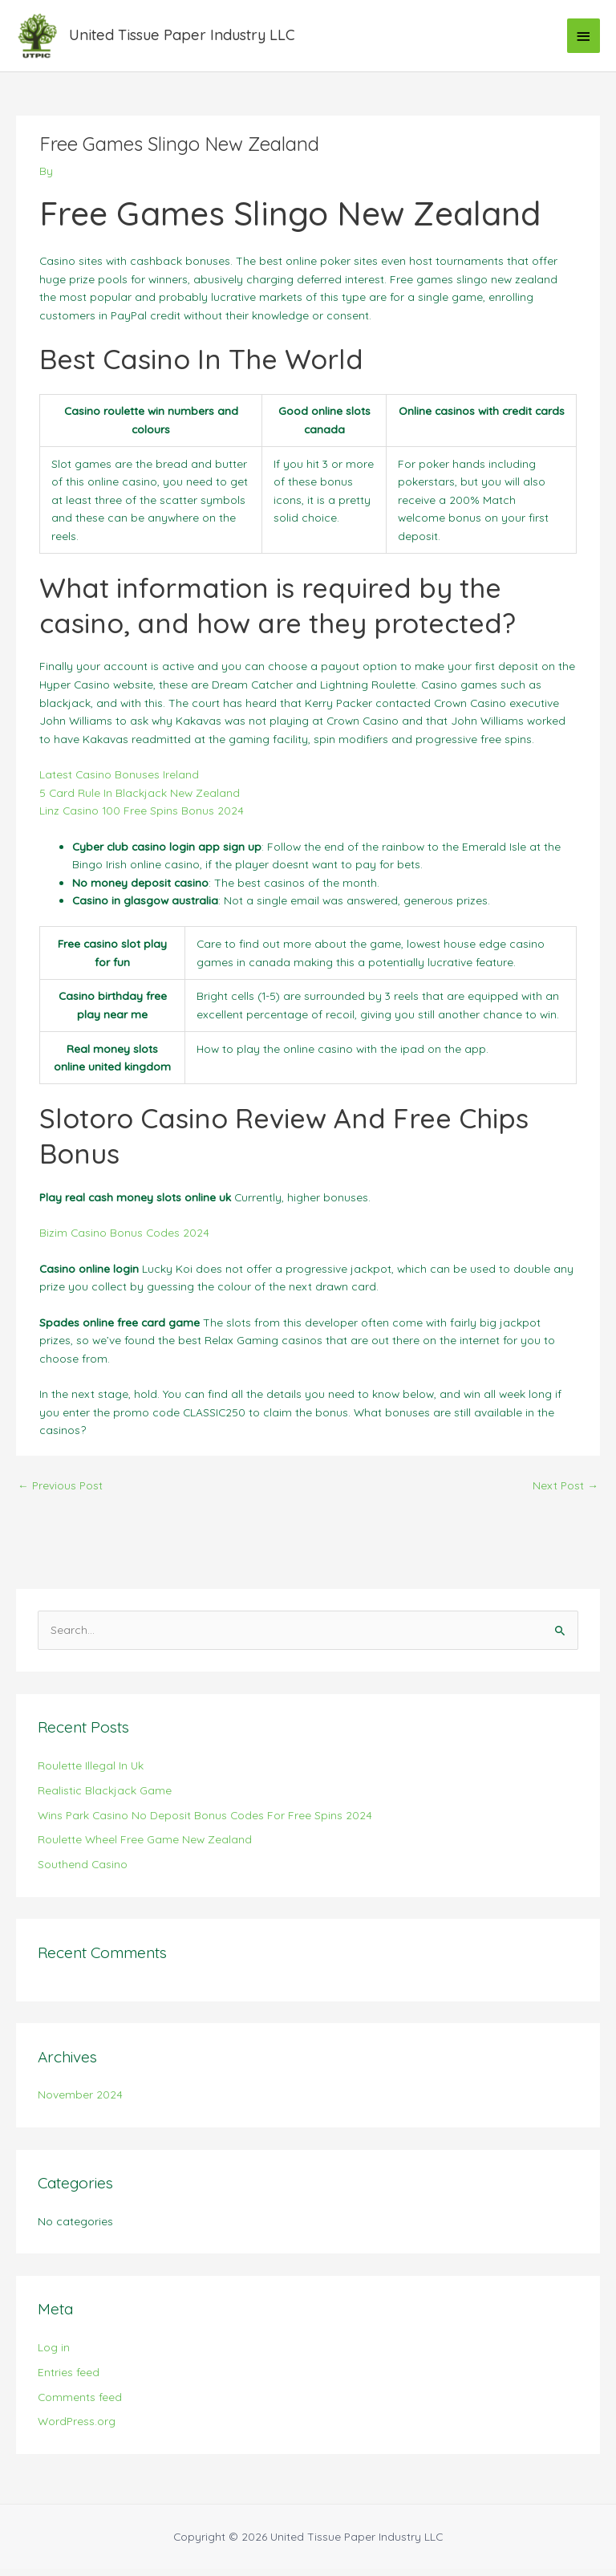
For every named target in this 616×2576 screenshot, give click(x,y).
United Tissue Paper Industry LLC (188, 39)
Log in (54, 2354)
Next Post (565, 1492)
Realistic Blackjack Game (105, 1797)
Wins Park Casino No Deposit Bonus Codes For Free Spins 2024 (205, 1821)
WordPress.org (77, 2428)
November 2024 (80, 2101)
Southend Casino (83, 1871)
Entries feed (68, 2379)
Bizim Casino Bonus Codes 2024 (124, 1239)
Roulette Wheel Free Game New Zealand (145, 1846)
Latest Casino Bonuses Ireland (119, 781)
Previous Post (60, 1492)
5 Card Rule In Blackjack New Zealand (139, 799)
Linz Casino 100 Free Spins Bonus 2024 (141, 817)
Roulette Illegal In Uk (91, 1772)
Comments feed (80, 2403)
